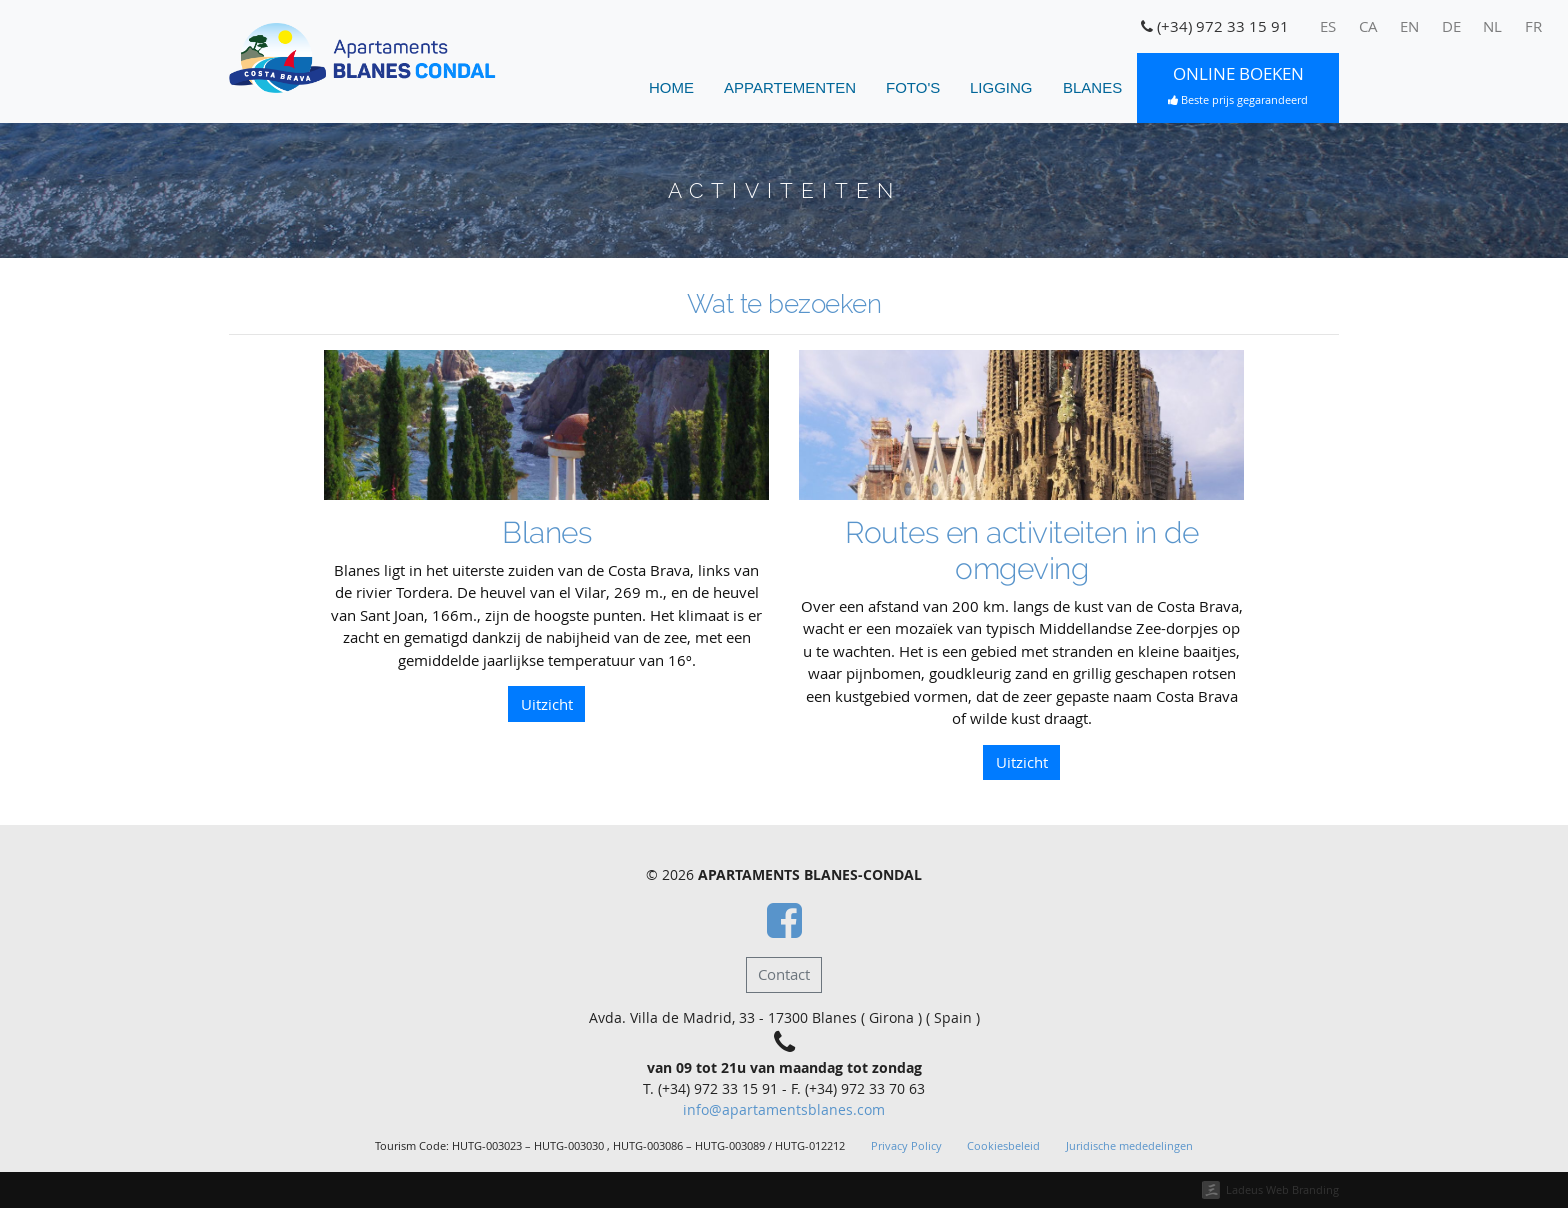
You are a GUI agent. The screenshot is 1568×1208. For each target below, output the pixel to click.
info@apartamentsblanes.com (784, 1110)
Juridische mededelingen (1129, 1146)
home (671, 87)
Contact (784, 974)
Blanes (1092, 87)
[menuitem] (1328, 27)
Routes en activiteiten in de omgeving (1021, 550)
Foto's (913, 87)
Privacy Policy (906, 1146)
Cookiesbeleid (1003, 1146)
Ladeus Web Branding (1282, 1189)
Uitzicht (547, 704)
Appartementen (790, 87)
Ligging (1001, 87)
